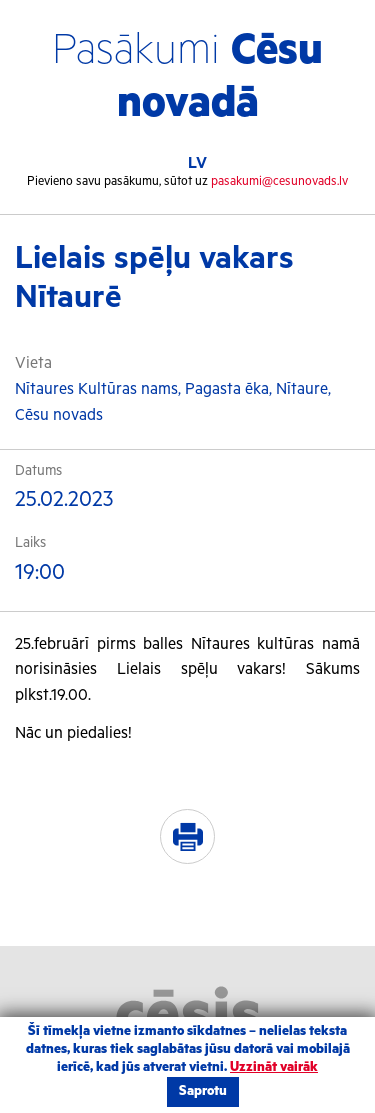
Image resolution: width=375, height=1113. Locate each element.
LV (197, 163)
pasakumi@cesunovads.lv (279, 181)
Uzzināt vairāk (274, 1067)
